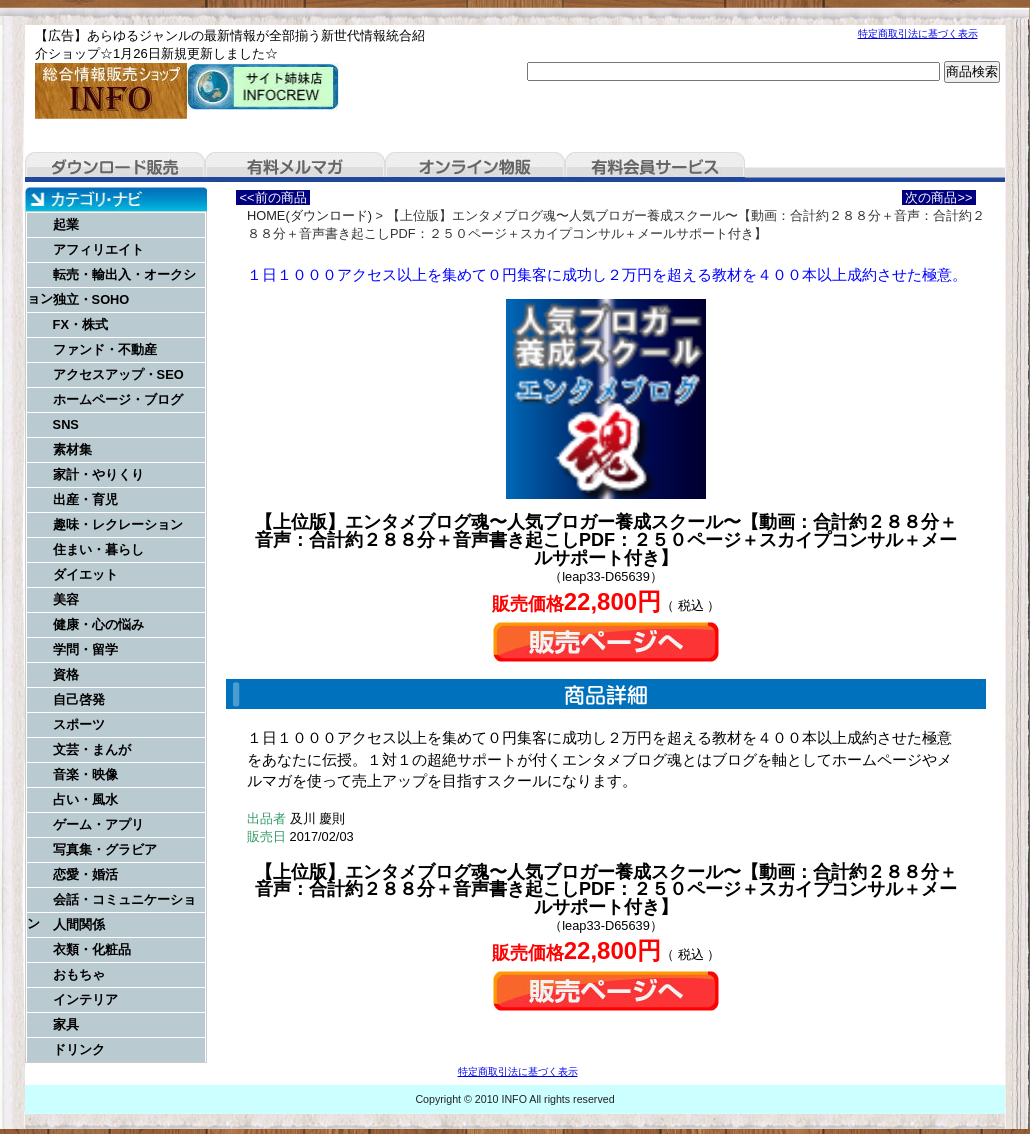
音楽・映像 (85, 774)
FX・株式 (80, 324)
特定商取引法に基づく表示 (918, 33)
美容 (66, 599)
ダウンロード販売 (115, 167)
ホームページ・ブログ (118, 399)
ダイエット (85, 574)
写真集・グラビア (105, 849)
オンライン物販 (475, 167)
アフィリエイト (98, 249)
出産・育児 (85, 499)
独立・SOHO (91, 299)
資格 (66, 674)
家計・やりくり (98, 474)
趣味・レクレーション (118, 524)
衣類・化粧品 (92, 949)
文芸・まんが (92, 749)
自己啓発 (79, 699)
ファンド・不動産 (105, 349)
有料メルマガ (295, 167)
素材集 (72, 449)
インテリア (85, 999)
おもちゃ (79, 974)
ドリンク (79, 1049)
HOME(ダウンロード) (309, 215)
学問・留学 (85, 649)
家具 (66, 1024)
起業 (66, 224)
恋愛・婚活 (85, 874)
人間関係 (79, 924)
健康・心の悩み (98, 624)
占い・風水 (85, 799)
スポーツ (79, 724)
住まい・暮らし (98, 549)
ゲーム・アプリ (98, 824)
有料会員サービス (655, 167)
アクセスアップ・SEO (118, 374)
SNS (66, 424)
